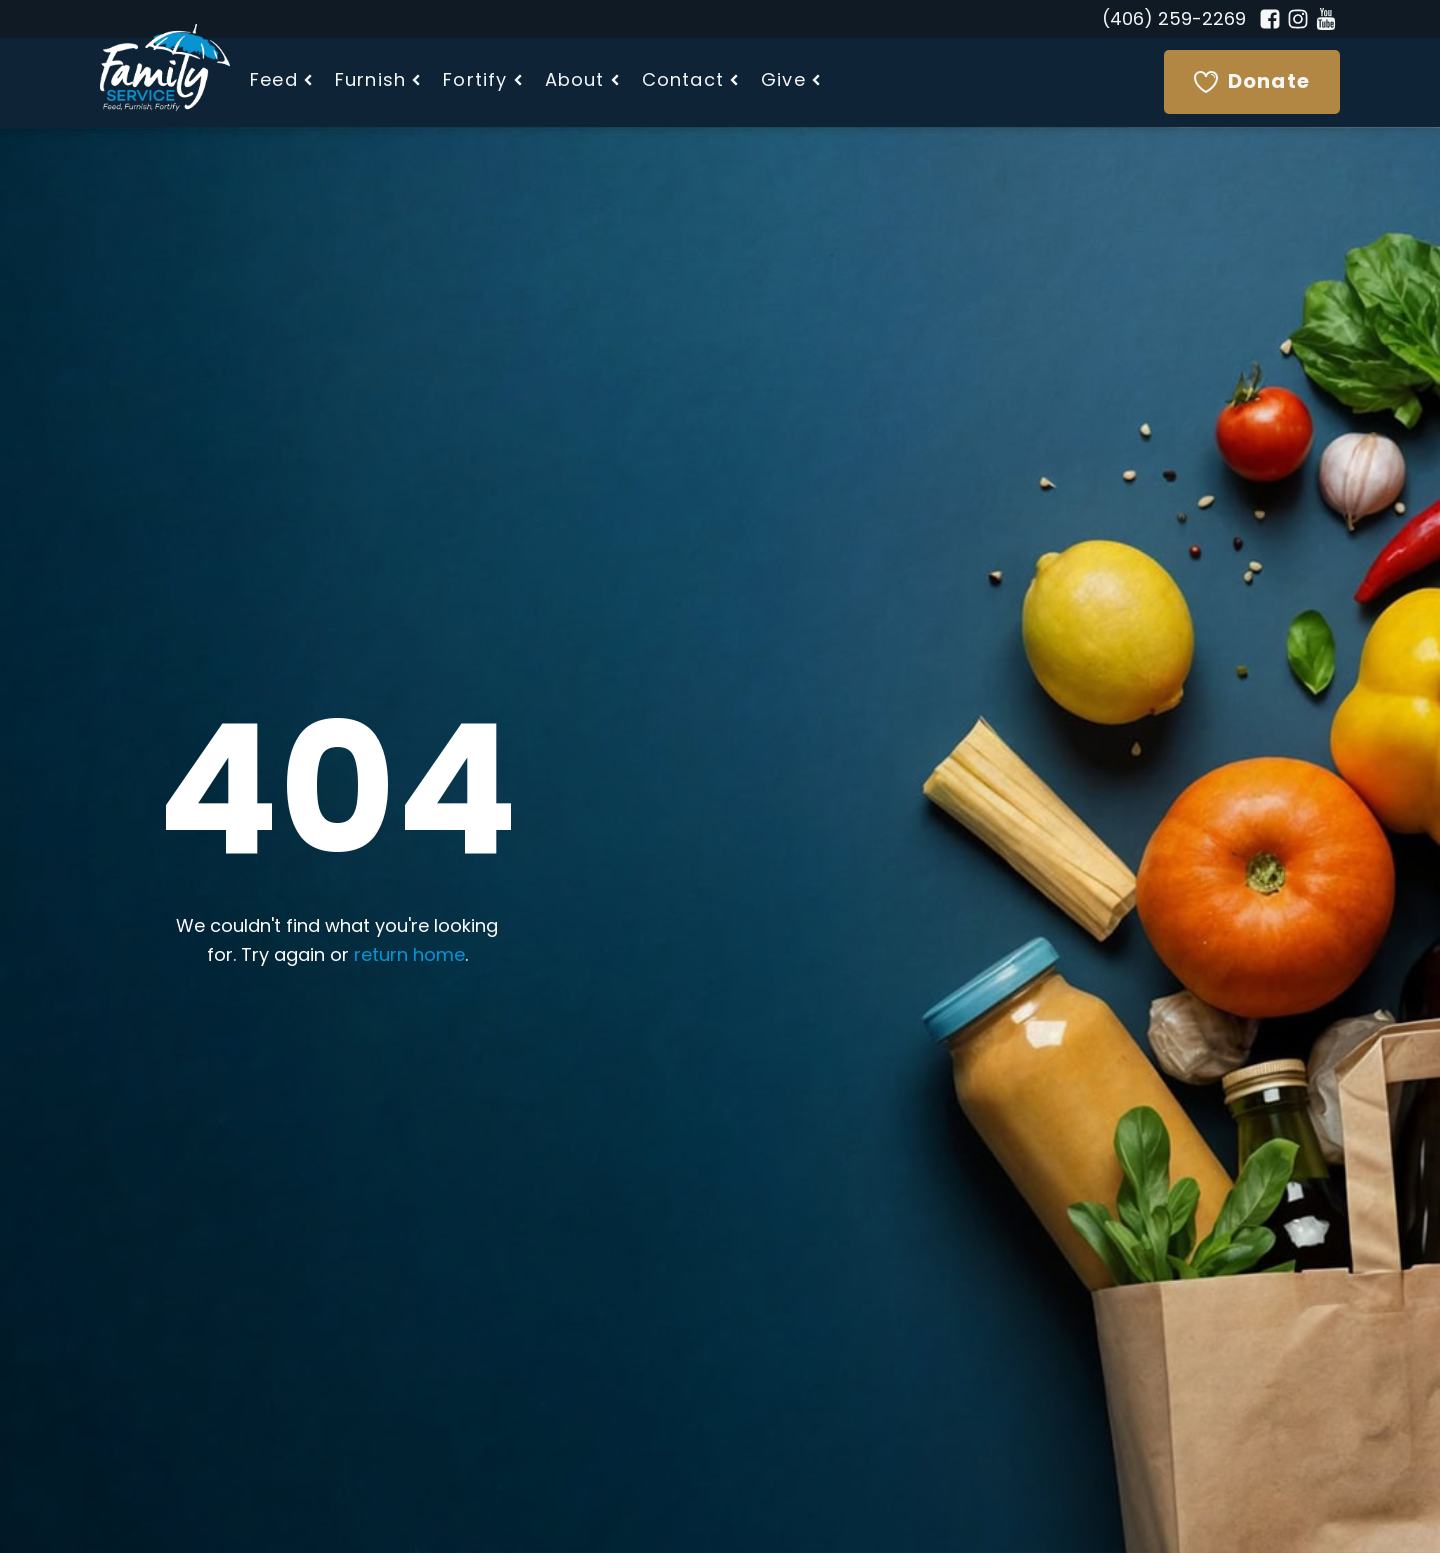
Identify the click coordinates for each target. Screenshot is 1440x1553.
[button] (282, 82)
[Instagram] (1298, 19)
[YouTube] (1326, 19)
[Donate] (1252, 82)
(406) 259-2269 (1174, 20)
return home (409, 956)
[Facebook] (1270, 19)
